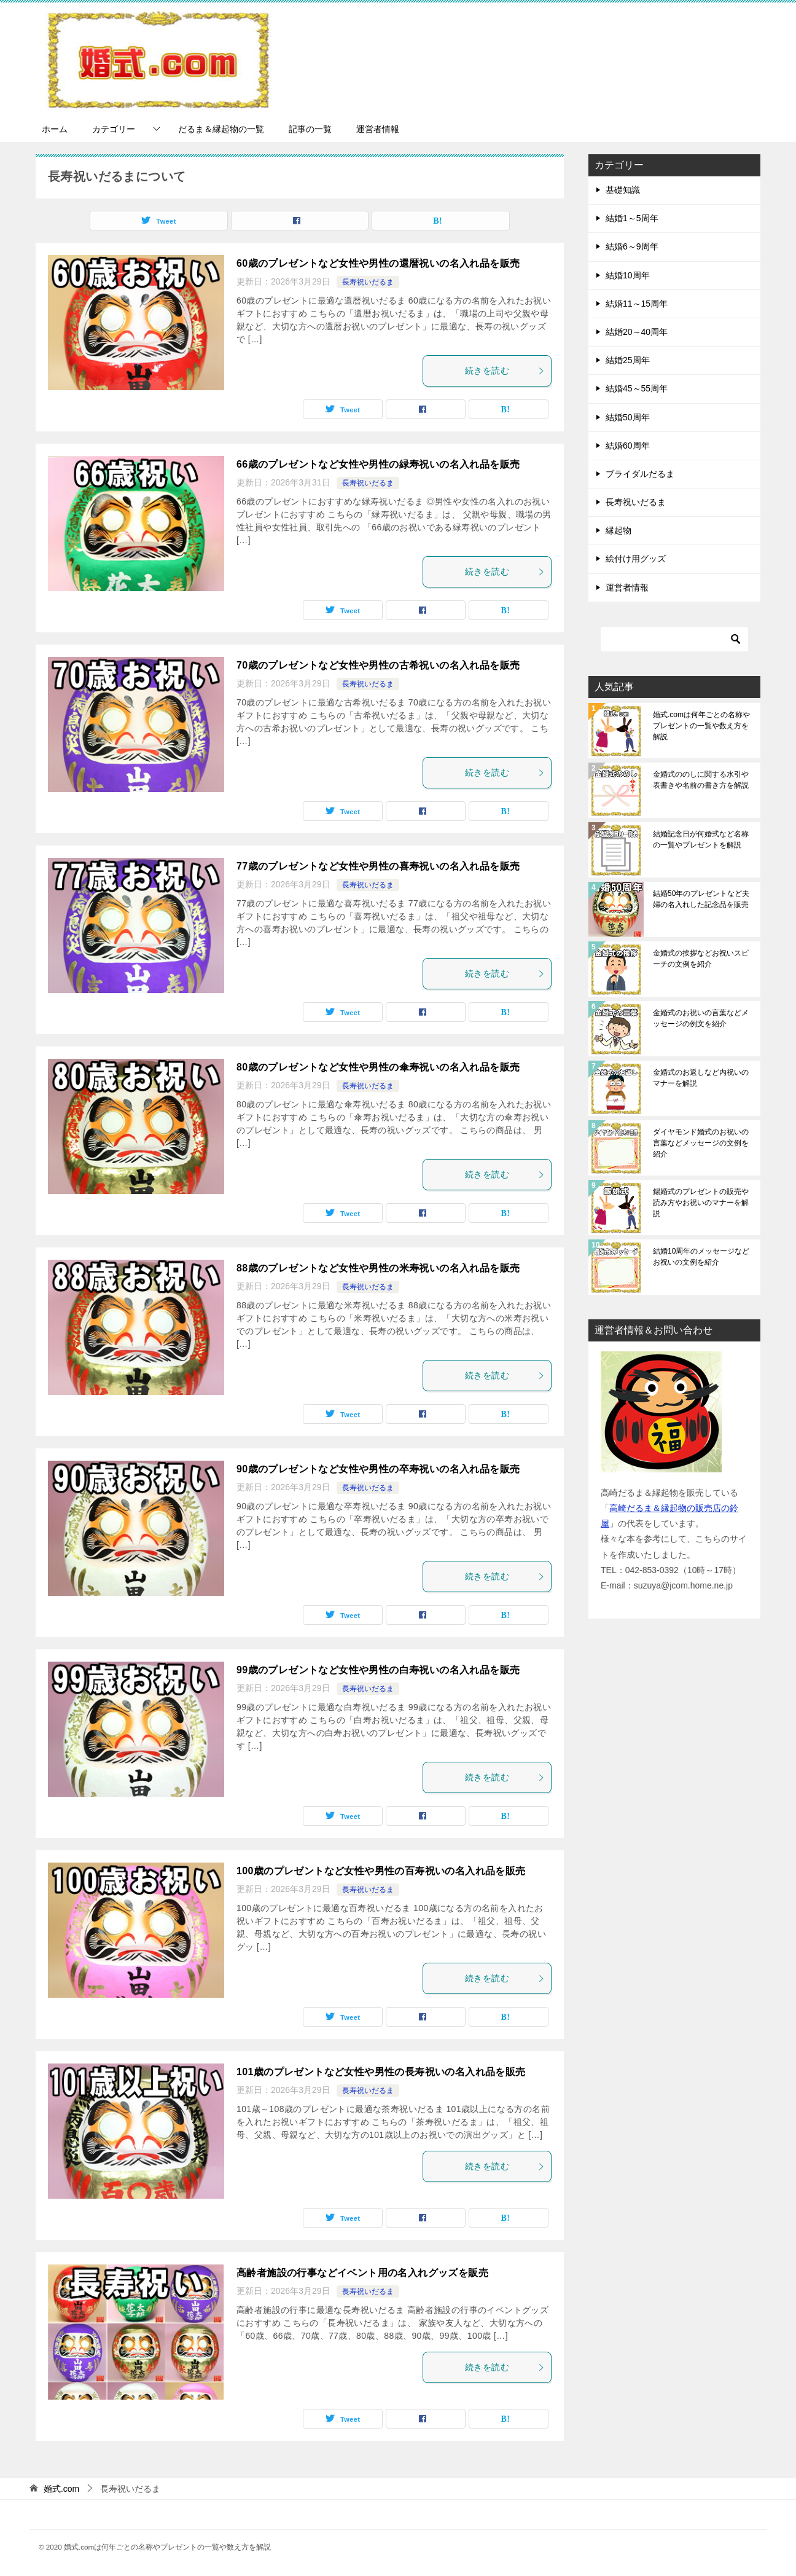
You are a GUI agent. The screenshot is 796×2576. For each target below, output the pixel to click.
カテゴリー (113, 129)
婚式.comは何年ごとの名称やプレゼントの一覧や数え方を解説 (701, 725)
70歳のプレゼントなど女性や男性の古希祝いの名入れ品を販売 (378, 665)
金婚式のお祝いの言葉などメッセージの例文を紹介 (701, 1018)
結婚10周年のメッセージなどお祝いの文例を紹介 (701, 1256)
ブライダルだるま (640, 474)
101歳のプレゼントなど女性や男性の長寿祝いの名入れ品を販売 (381, 2072)
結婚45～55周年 (637, 388)
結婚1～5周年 (632, 218)
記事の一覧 (310, 129)
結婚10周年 (628, 275)
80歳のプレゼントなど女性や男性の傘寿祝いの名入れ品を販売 (378, 1067)
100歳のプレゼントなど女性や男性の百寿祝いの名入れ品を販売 (381, 1871)
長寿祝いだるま (368, 282)
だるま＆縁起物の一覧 (221, 129)
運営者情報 (377, 129)
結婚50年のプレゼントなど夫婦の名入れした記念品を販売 (701, 899)
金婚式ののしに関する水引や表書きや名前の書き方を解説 (701, 780)
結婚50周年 (628, 417)
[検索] (674, 639)
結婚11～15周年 (637, 303)
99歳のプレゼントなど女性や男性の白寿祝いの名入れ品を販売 (378, 1670)
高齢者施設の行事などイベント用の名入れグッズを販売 (362, 2273)
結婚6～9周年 (632, 246)
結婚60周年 (628, 445)
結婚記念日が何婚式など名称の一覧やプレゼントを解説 (701, 839)
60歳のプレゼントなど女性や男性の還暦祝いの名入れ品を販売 (378, 263)
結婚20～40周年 (637, 332)
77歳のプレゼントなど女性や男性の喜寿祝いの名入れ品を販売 (378, 866)
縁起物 (618, 530)
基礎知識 (623, 190)
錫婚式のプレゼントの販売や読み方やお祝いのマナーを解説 (701, 1202)
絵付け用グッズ (636, 559)
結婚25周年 (628, 360)
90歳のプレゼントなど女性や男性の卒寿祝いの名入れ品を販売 (378, 1469)
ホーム (55, 129)
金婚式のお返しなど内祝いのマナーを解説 (701, 1078)
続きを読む (505, 370)
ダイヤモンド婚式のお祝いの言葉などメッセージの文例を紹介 (701, 1143)
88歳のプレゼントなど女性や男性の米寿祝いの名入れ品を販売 (378, 1268)
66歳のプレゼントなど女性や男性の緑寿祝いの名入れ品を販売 (378, 464)
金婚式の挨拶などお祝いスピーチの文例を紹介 (701, 958)
